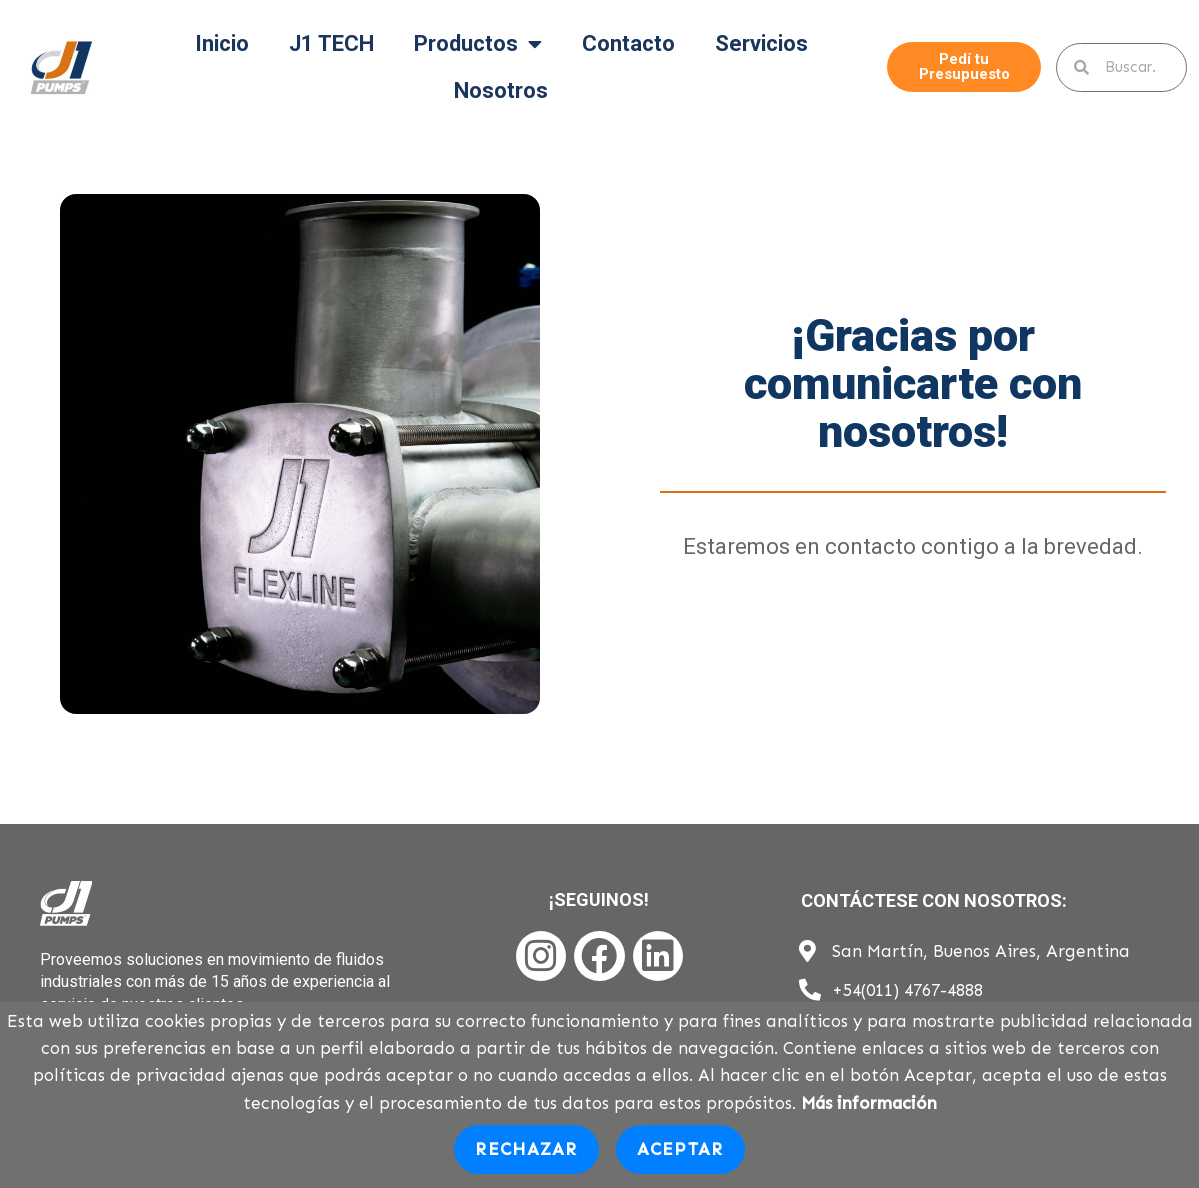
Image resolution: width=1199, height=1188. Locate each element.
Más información (869, 1103)
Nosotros (501, 90)
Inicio (222, 43)
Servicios (761, 43)
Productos (478, 44)
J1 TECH (331, 43)
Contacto (628, 43)
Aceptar (680, 1149)
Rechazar (526, 1149)
